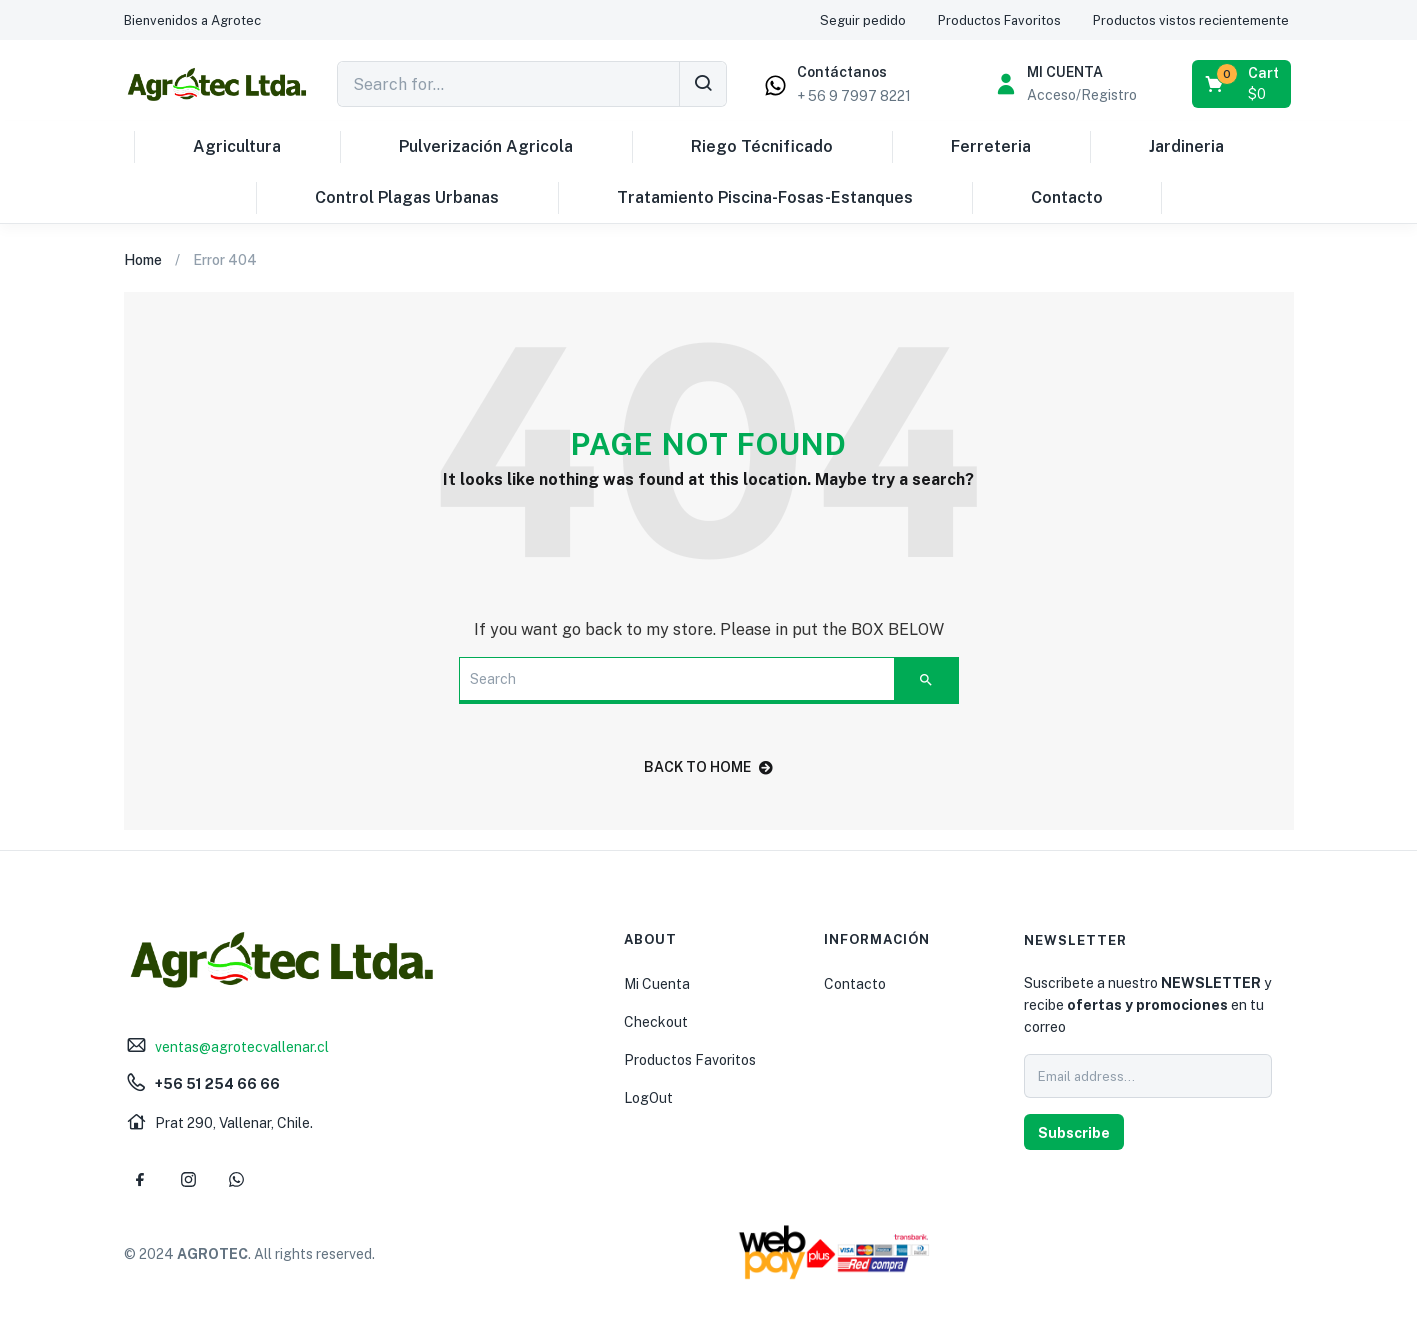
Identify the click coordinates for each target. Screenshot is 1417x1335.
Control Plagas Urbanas (407, 197)
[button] (192, 20)
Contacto (1067, 197)
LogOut (648, 1098)
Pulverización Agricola (486, 146)
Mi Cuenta (657, 984)
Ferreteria (991, 146)
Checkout (656, 1022)
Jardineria (1186, 146)
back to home (708, 767)
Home (143, 260)
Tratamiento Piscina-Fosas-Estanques (765, 197)
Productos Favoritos (690, 1060)
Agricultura (237, 146)
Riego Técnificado (762, 146)
